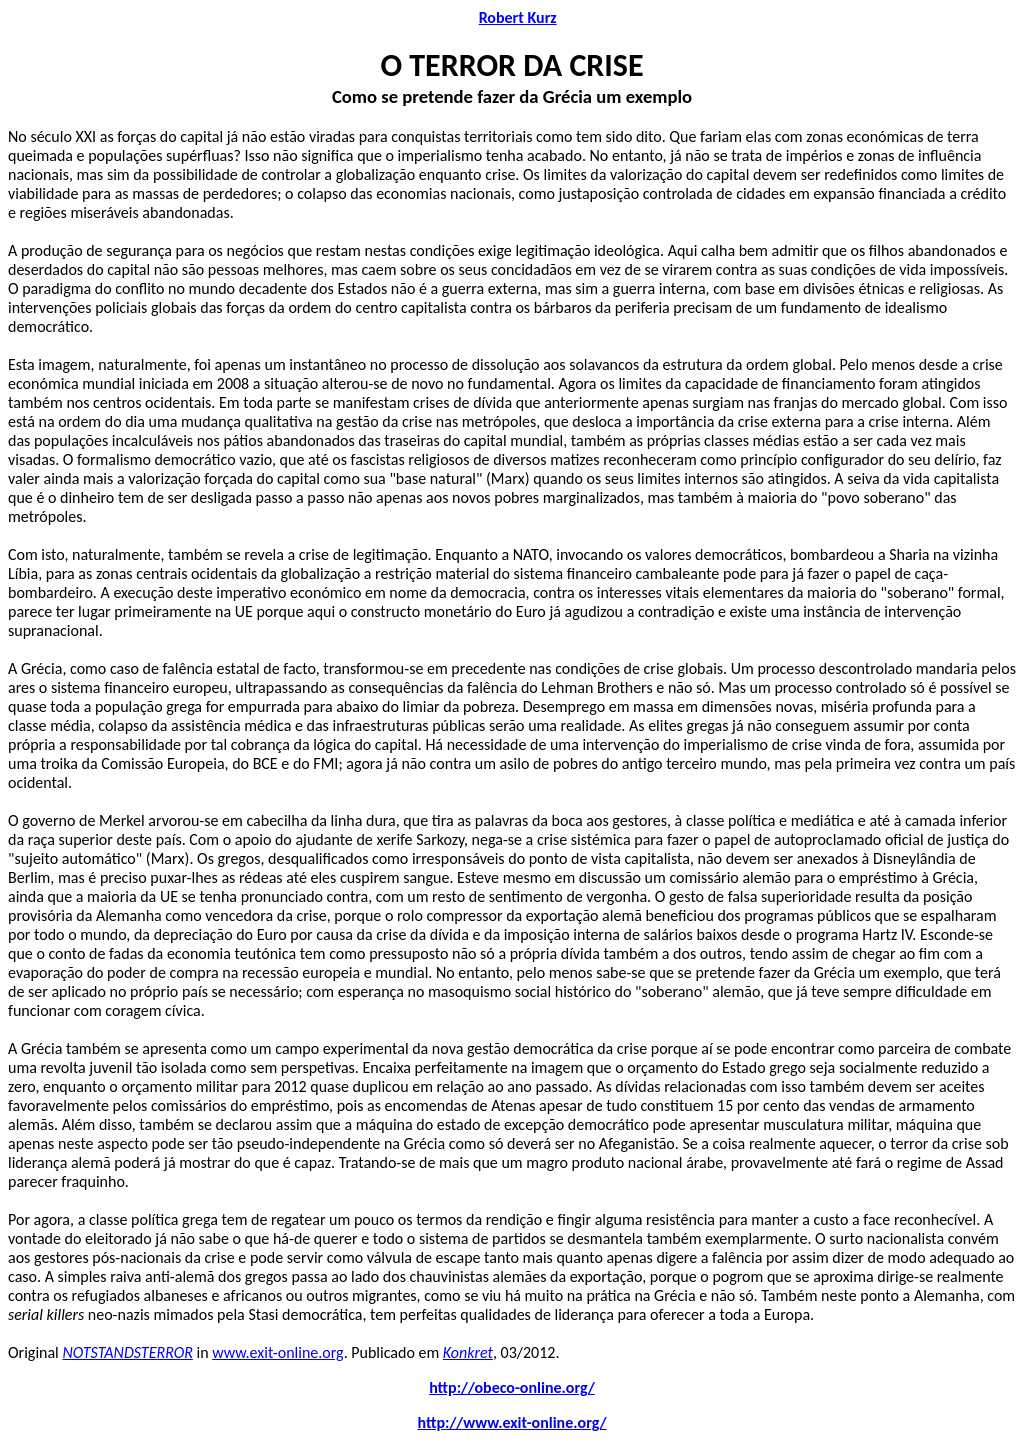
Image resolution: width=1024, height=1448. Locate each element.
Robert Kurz (518, 17)
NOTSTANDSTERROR (127, 1352)
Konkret (468, 1352)
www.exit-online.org (277, 1352)
